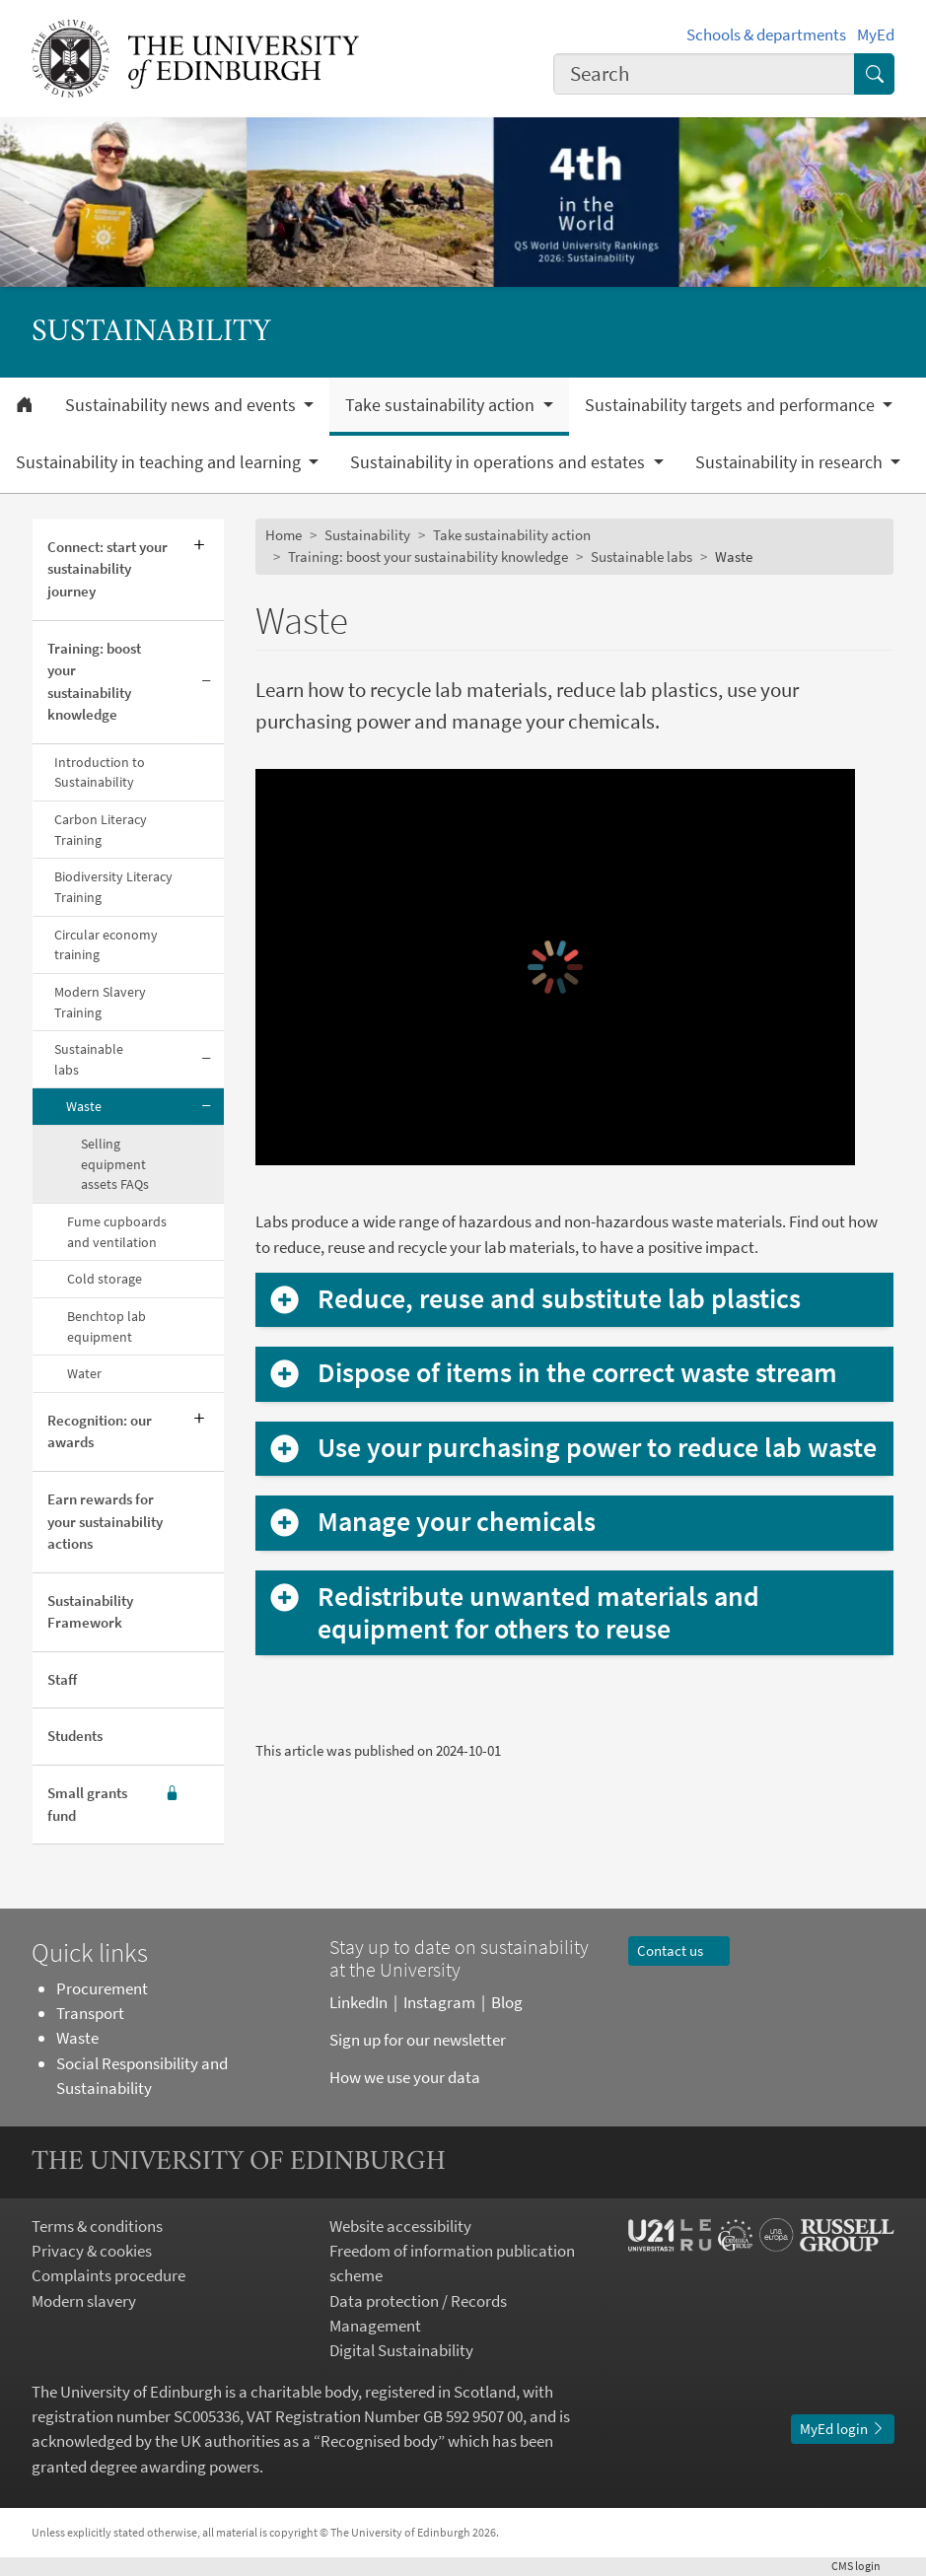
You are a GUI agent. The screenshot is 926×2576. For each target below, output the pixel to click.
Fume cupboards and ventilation (117, 1232)
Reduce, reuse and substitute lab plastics (559, 1299)
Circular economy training (106, 945)
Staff (62, 1679)
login (862, 2565)
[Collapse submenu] (206, 682)
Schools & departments (766, 34)
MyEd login (843, 2428)
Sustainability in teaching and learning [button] (160, 462)
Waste (84, 1106)
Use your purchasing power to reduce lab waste (597, 1448)
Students (75, 1735)
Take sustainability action (512, 534)
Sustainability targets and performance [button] (732, 405)
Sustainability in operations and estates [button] (499, 462)
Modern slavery (84, 2301)
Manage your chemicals (457, 1522)
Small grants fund (113, 1804)
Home (283, 534)
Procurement (102, 1988)
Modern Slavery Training (100, 1002)
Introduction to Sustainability (99, 772)
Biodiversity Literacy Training (113, 887)
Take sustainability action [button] (441, 405)
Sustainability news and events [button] (182, 405)
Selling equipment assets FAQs (115, 1164)
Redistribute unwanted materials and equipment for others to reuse (538, 1613)
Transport (90, 2013)
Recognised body (379, 2441)
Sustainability (367, 534)
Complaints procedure (108, 2275)
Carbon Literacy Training (100, 829)
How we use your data (404, 2077)
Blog (507, 2002)
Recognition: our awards (99, 1431)
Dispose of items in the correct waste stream (577, 1373)
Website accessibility (400, 2226)
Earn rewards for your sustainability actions (105, 1521)
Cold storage (104, 1279)
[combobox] (704, 74)
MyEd (875, 34)
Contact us (679, 1950)
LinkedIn (358, 2002)
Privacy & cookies (92, 2251)
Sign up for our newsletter (419, 2040)
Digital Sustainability (401, 2350)
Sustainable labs (88, 1059)
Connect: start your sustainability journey (107, 568)
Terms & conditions (97, 2226)
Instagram (439, 2002)
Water (84, 1373)
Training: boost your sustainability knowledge (94, 682)
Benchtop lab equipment (106, 1326)
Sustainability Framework (90, 1612)
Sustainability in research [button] (791, 462)
